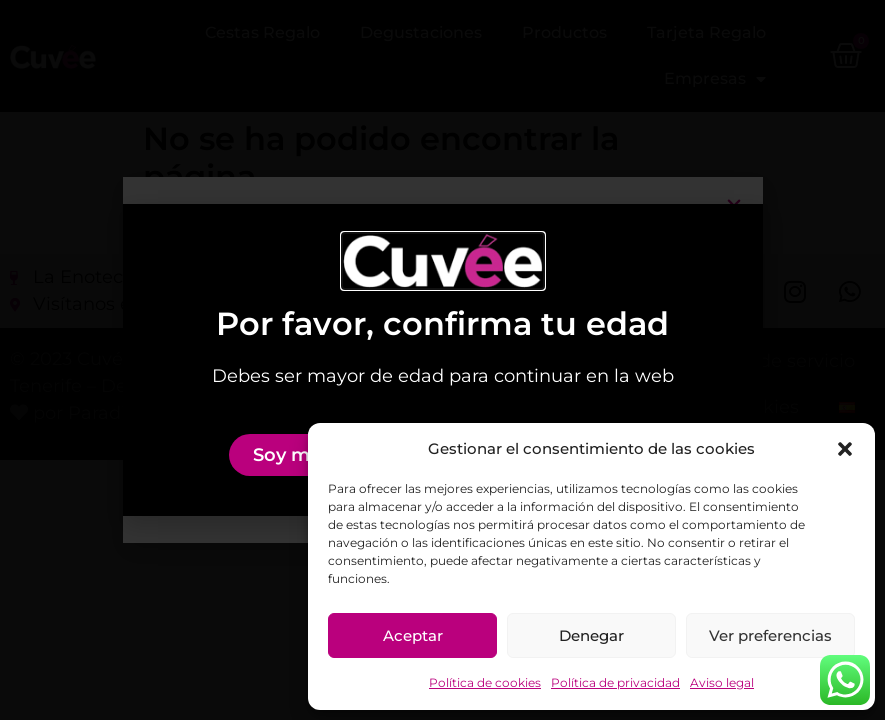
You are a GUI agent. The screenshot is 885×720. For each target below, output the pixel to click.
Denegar (591, 635)
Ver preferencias (770, 635)
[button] (845, 449)
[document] (442, 360)
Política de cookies (485, 682)
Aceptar (413, 635)
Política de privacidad (615, 682)
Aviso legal (722, 682)
